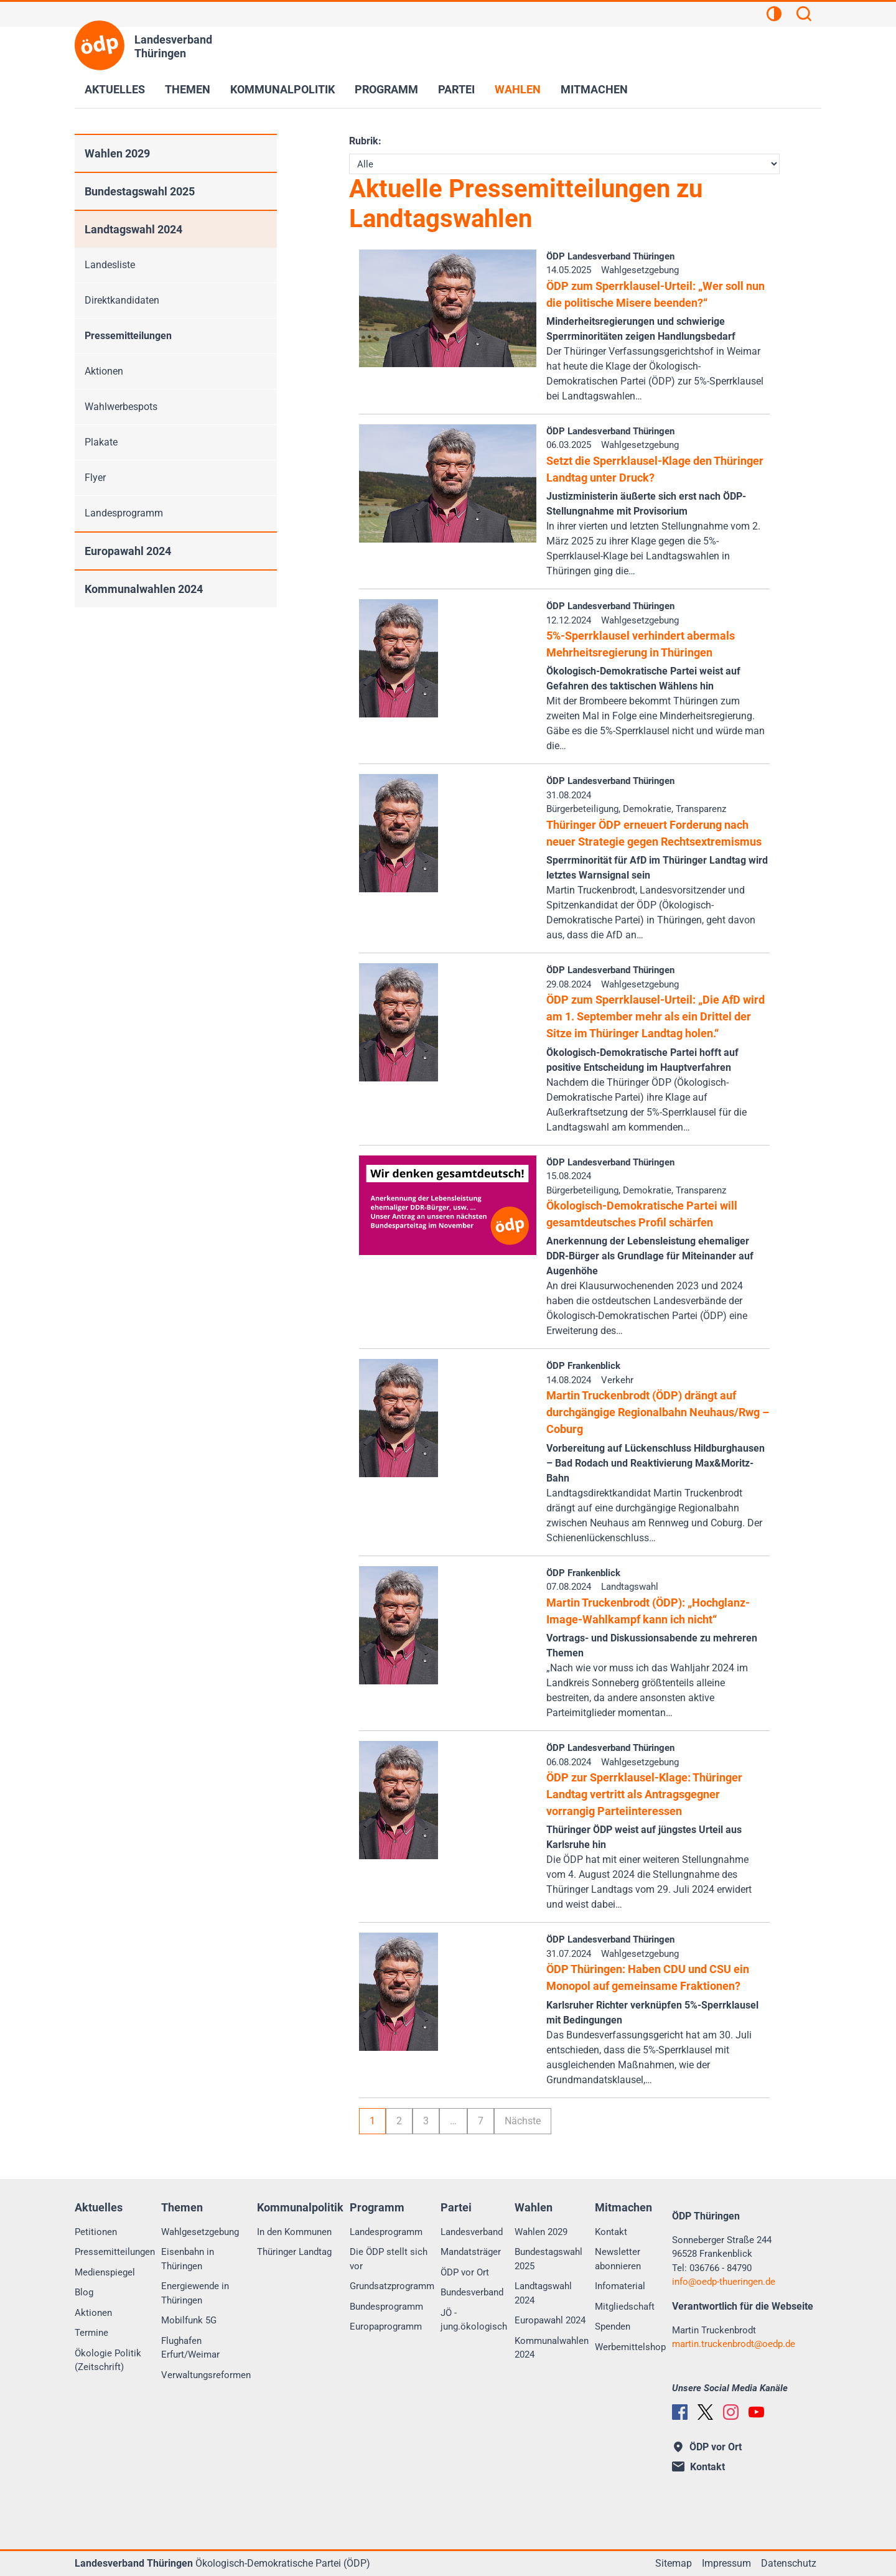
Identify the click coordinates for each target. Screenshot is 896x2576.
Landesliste (110, 265)
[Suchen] (803, 15)
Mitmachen (594, 89)
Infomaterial (620, 2286)
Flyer (95, 477)
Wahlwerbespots (121, 407)
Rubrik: (365, 141)
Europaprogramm (386, 2326)
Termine (91, 2332)
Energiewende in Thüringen (195, 2293)
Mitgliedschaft (625, 2306)
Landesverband (472, 2232)
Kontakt (611, 2232)
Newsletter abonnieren (618, 2259)
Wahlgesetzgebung (200, 2232)
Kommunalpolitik (282, 89)
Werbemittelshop (630, 2347)
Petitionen (96, 2232)
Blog (84, 2292)
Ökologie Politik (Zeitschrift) (108, 2360)
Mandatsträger (471, 2251)
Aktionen (104, 371)
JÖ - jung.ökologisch (474, 2320)
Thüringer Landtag (294, 2251)
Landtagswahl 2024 (133, 229)
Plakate (101, 442)
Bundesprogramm (386, 2306)
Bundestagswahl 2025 (140, 191)
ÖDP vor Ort (465, 2272)
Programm (386, 89)
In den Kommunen (294, 2232)
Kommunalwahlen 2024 (144, 588)
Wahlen (518, 89)
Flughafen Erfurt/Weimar (190, 2348)
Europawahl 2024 (128, 551)
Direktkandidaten (122, 300)
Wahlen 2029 (117, 153)
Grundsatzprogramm (392, 2286)
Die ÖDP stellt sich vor (388, 2259)
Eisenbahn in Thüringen (187, 2259)
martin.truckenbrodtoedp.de (733, 2344)
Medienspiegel (105, 2272)
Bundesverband (472, 2292)
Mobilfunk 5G (189, 2320)
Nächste (523, 2121)
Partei (456, 89)
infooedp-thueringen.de (723, 2281)
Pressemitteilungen (128, 336)
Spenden (612, 2326)
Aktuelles (115, 89)
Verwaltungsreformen (206, 2375)
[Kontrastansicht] (774, 15)
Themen (187, 89)
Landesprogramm (124, 513)
